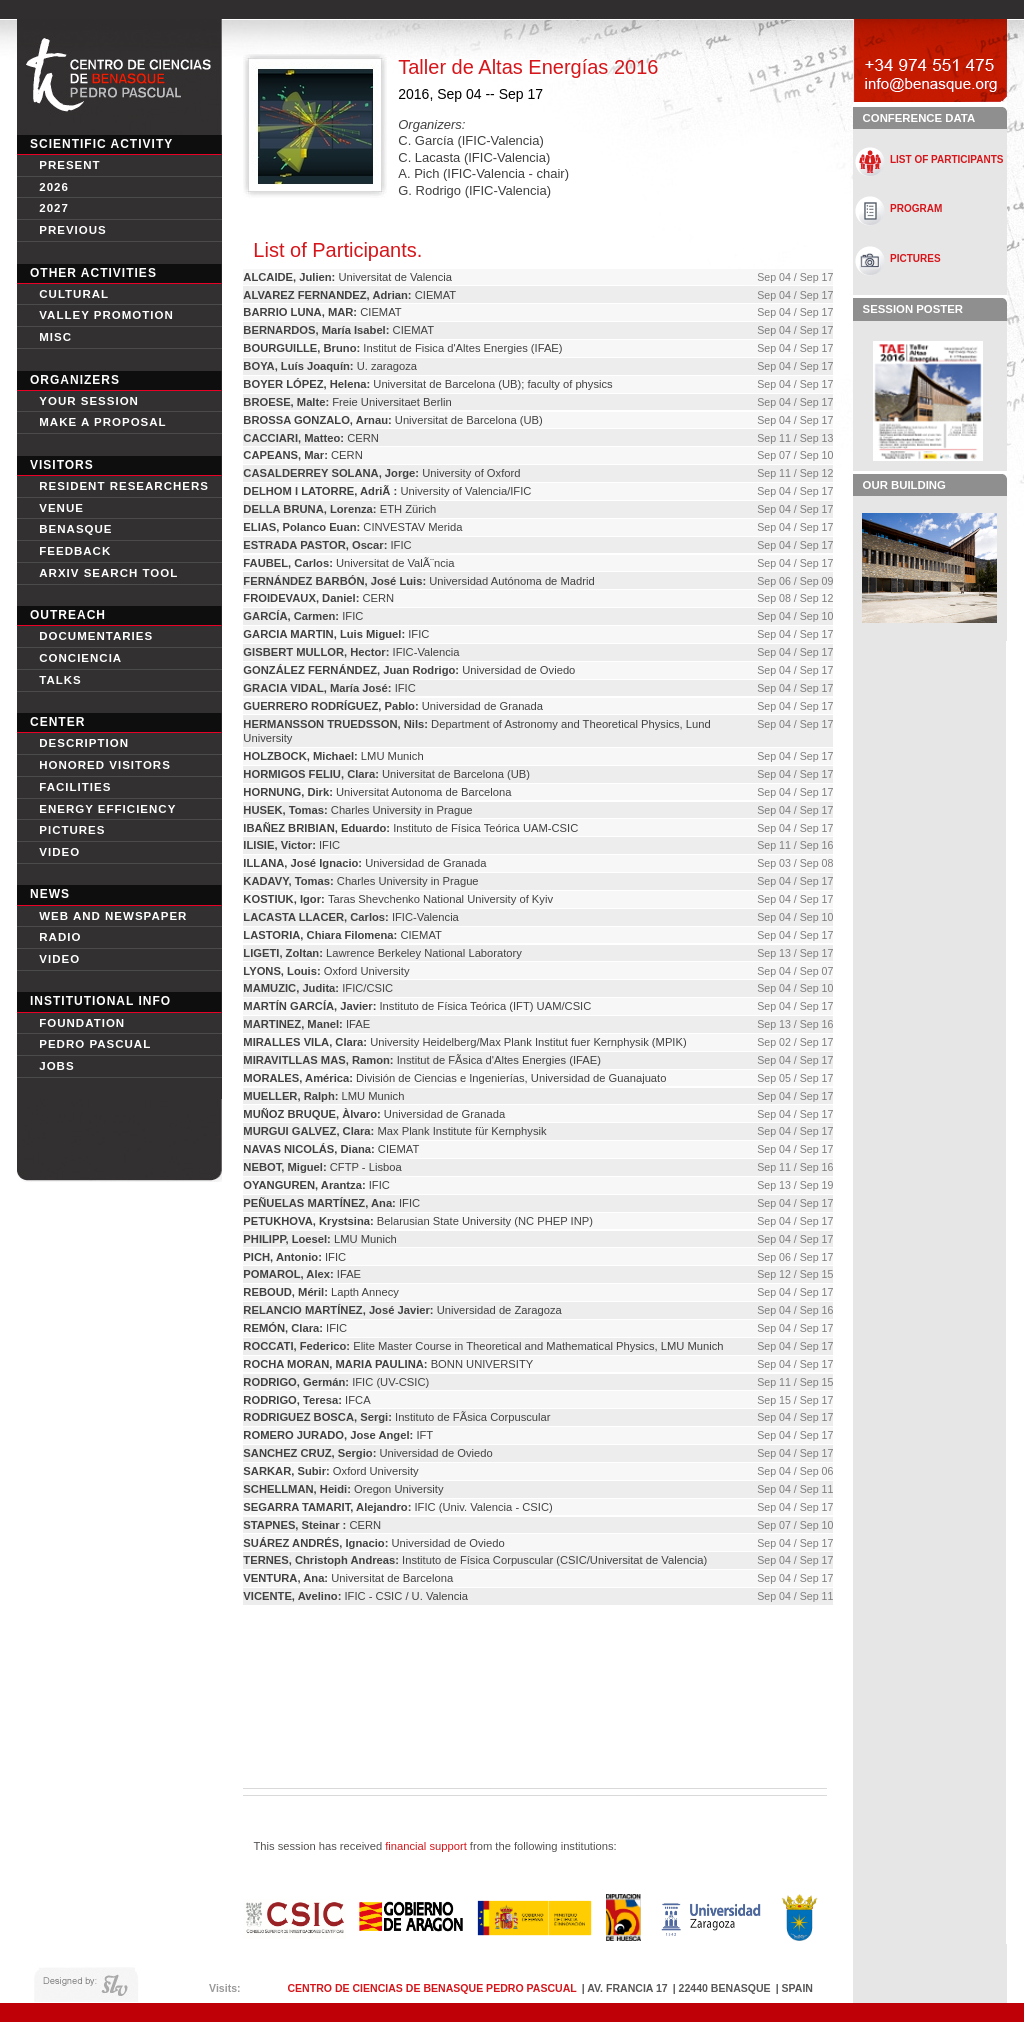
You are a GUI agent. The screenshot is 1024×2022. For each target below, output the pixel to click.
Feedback (75, 551)
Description (84, 743)
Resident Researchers (124, 486)
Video (59, 959)
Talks (60, 680)
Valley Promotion (106, 315)
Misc (55, 337)
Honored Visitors (105, 765)
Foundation (82, 1023)
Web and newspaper (113, 916)
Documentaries (96, 636)
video (59, 852)
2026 (54, 187)
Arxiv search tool (108, 573)
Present (69, 165)
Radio (60, 937)
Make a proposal (102, 422)
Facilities (75, 787)
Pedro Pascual (95, 1044)
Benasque (75, 529)
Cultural (74, 294)
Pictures (72, 830)
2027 (54, 208)
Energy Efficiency (107, 809)
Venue (61, 508)
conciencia (80, 658)
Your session (89, 401)
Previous (73, 230)
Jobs (56, 1066)
